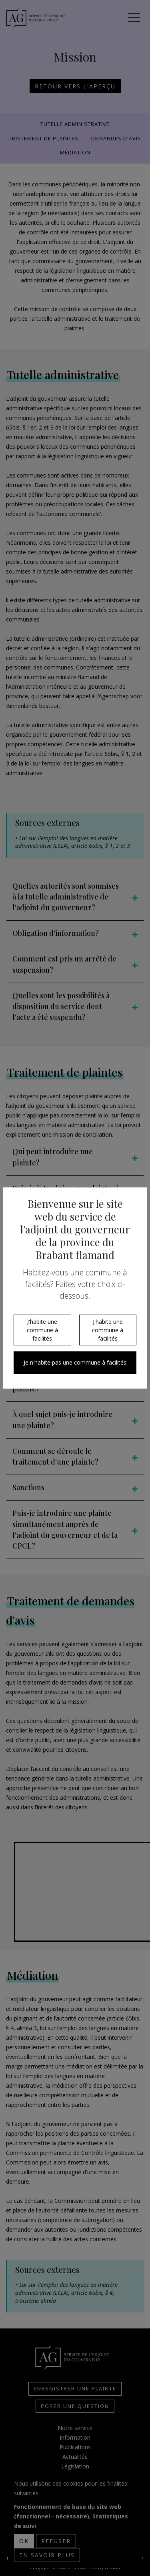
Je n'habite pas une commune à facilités (75, 1362)
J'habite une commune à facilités (42, 1330)
